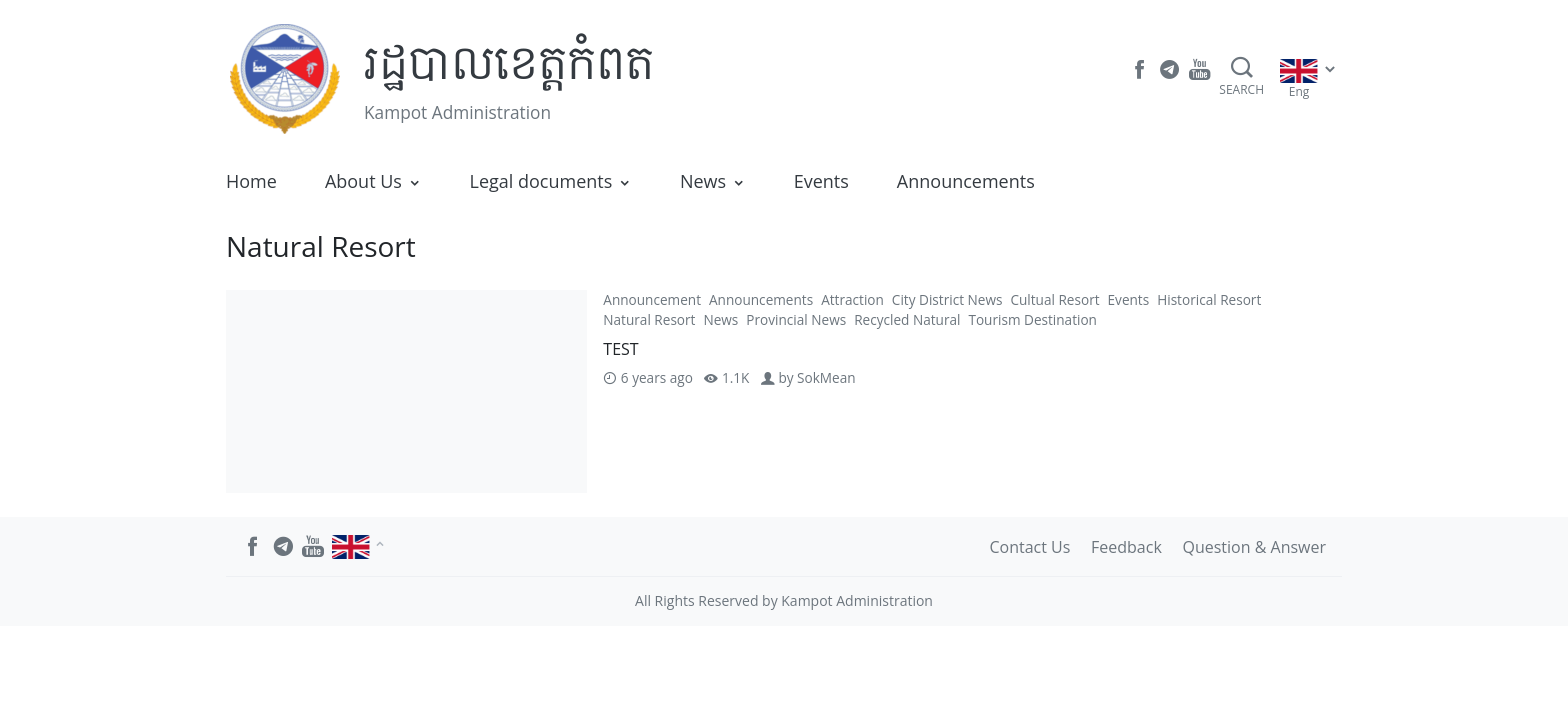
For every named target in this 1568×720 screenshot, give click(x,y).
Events (821, 181)
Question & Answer (1255, 547)
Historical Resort (1209, 299)
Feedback (1126, 547)
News (703, 181)
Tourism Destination (1032, 319)
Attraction (852, 299)
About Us (363, 181)
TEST (620, 349)
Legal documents (541, 181)
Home (251, 181)
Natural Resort (649, 319)
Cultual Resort (1054, 299)
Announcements (966, 181)
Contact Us (1029, 547)
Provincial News (796, 319)
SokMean (826, 377)
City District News (947, 299)
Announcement (652, 299)
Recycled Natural (907, 319)
